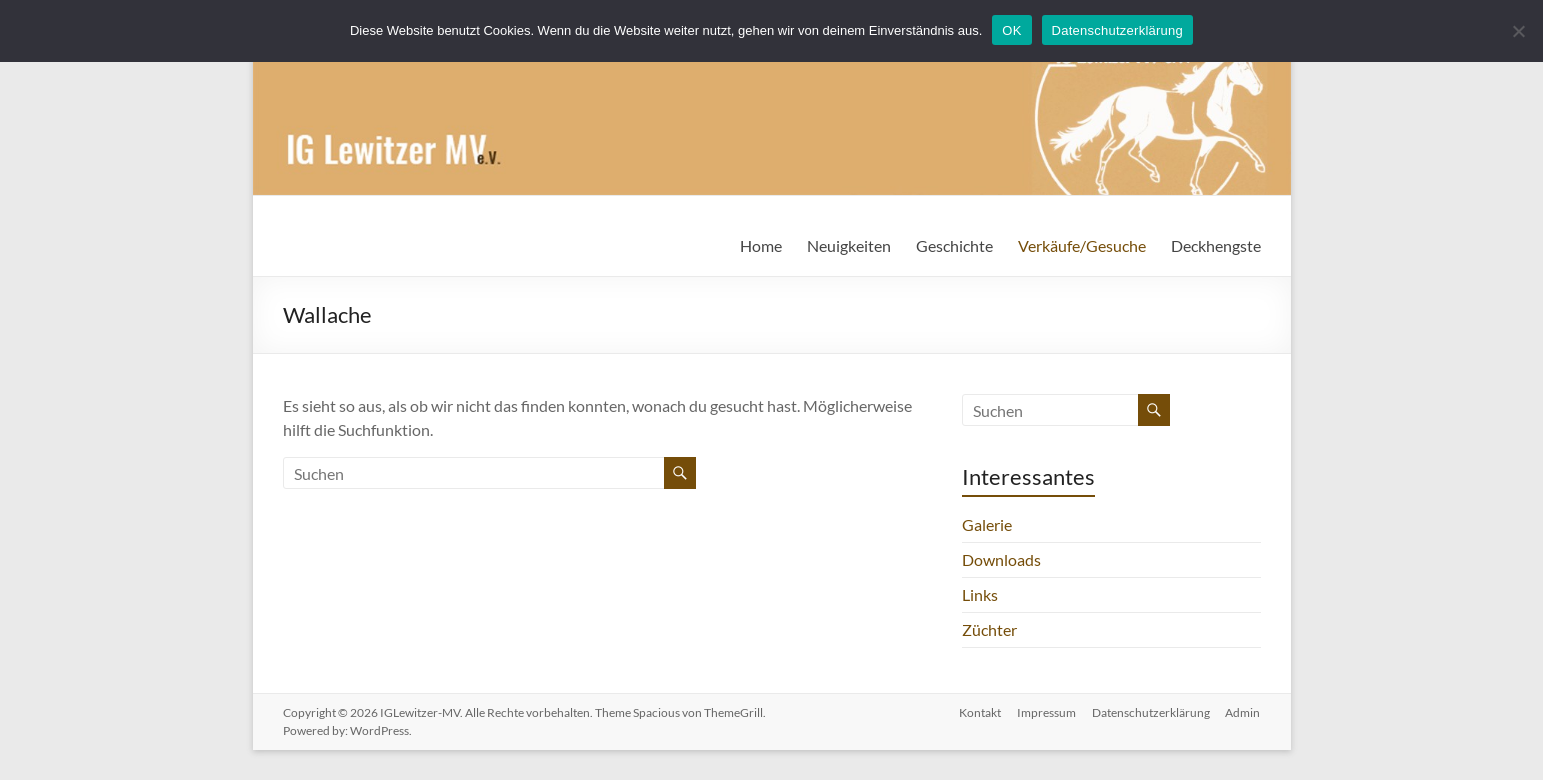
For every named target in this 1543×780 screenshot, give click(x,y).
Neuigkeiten (849, 245)
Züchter (989, 629)
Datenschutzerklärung (1151, 712)
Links (980, 594)
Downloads (1001, 559)
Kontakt (980, 712)
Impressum (1046, 712)
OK (1011, 30)
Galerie (987, 524)
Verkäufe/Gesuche (1082, 245)
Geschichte (954, 245)
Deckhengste (1216, 245)
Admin (1243, 712)
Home (761, 245)
